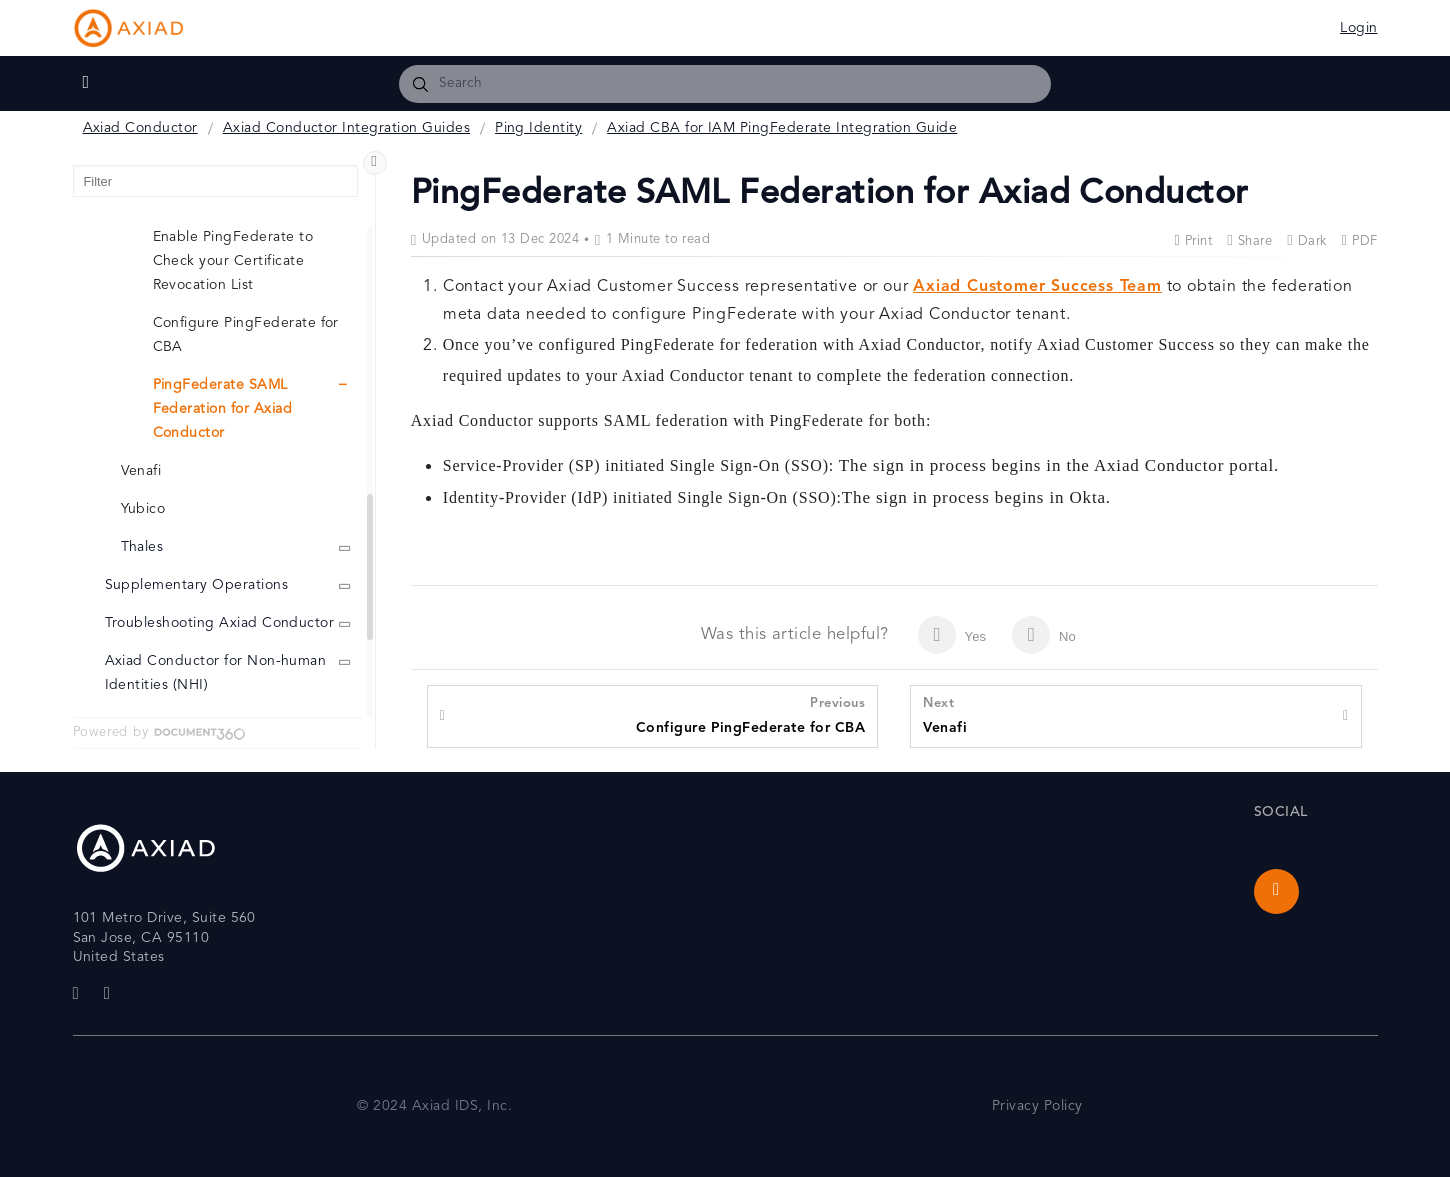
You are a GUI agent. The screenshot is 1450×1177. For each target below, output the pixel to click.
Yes (952, 635)
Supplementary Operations (197, 585)
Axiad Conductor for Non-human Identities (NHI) (216, 673)
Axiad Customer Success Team (1037, 287)
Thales (142, 547)
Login (1358, 28)
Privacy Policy (1037, 1106)
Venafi (945, 714)
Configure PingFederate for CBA (750, 714)
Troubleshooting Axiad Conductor (220, 623)
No (1044, 635)
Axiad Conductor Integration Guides (346, 128)
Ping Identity (538, 128)
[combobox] (725, 84)
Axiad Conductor (140, 128)
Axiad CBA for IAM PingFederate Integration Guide (782, 128)
